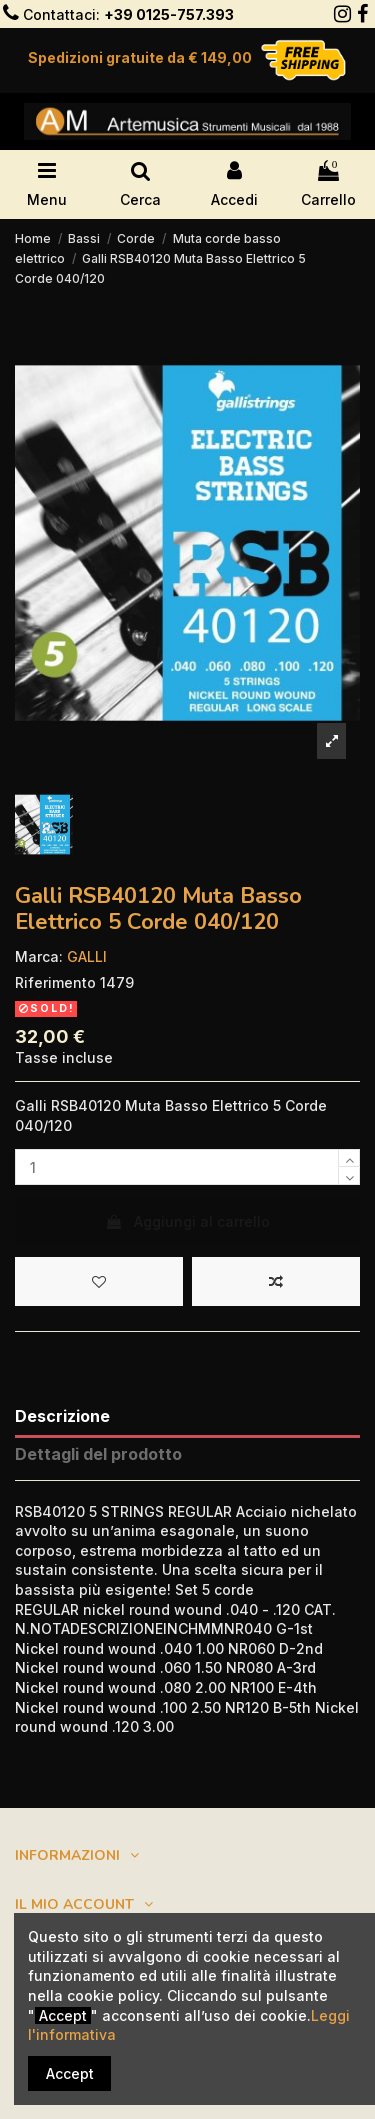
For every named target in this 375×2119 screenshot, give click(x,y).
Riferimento (55, 982)
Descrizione (62, 1416)
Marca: (39, 956)
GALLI (87, 956)
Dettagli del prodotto (98, 1454)
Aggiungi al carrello (187, 1221)
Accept (70, 2073)
